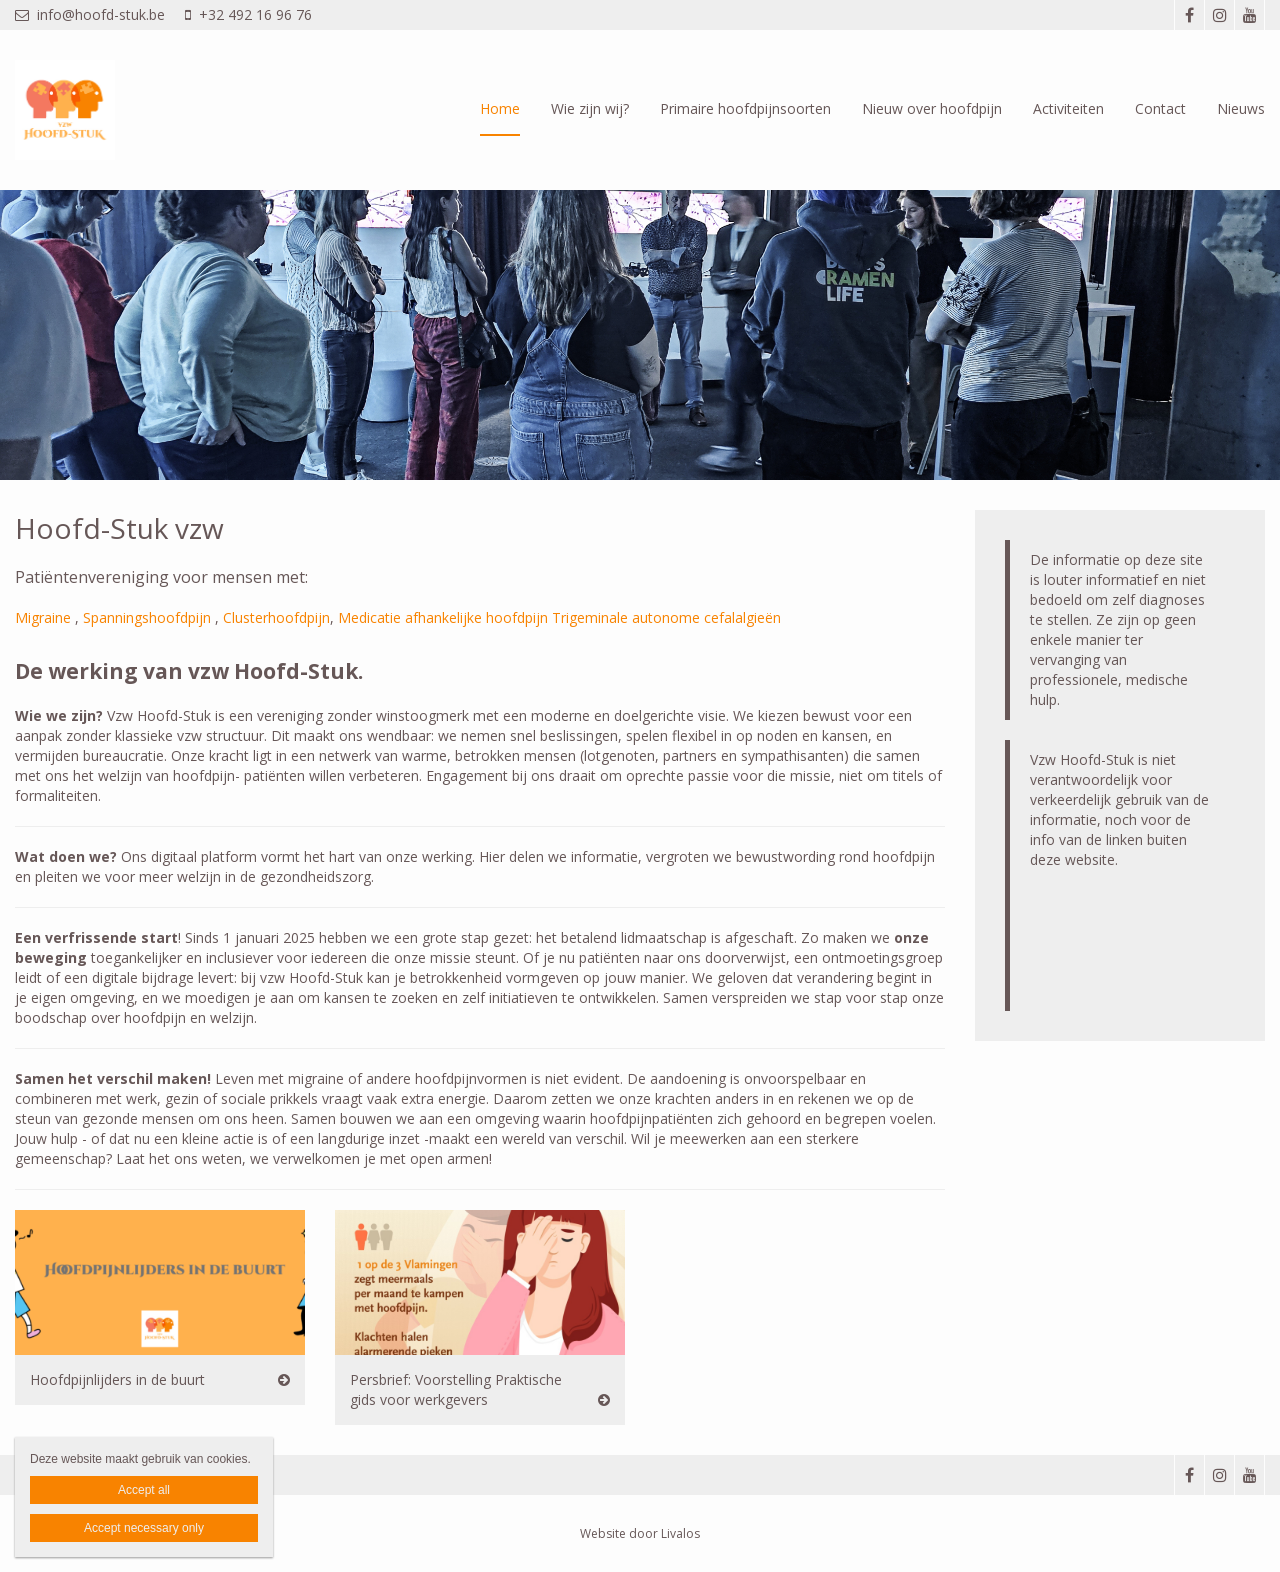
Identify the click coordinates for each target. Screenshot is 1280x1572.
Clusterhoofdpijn (276, 617)
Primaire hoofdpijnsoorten (745, 108)
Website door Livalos (640, 1533)
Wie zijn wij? (590, 108)
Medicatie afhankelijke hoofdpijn (443, 617)
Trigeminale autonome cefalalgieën (666, 617)
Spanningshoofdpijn (147, 617)
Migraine (43, 617)
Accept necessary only (144, 1528)
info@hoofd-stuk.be (90, 14)
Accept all (144, 1490)
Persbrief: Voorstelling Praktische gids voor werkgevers (456, 1389)
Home (500, 108)
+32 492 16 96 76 (248, 14)
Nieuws (1241, 108)
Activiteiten (1068, 108)
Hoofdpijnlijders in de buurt (117, 1379)
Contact (1160, 108)
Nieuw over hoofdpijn (932, 108)
